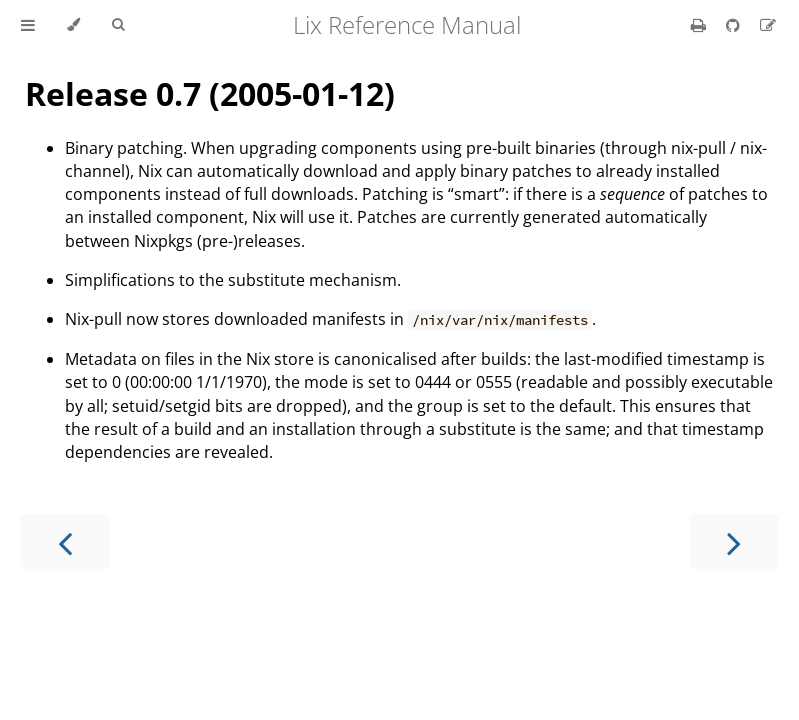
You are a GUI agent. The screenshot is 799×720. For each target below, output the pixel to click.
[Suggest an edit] (768, 25)
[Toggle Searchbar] (118, 25)
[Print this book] (700, 25)
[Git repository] (735, 25)
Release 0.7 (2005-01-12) (210, 93)
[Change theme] (73, 25)
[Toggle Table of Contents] (28, 25)
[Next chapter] (734, 541)
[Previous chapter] (65, 541)
